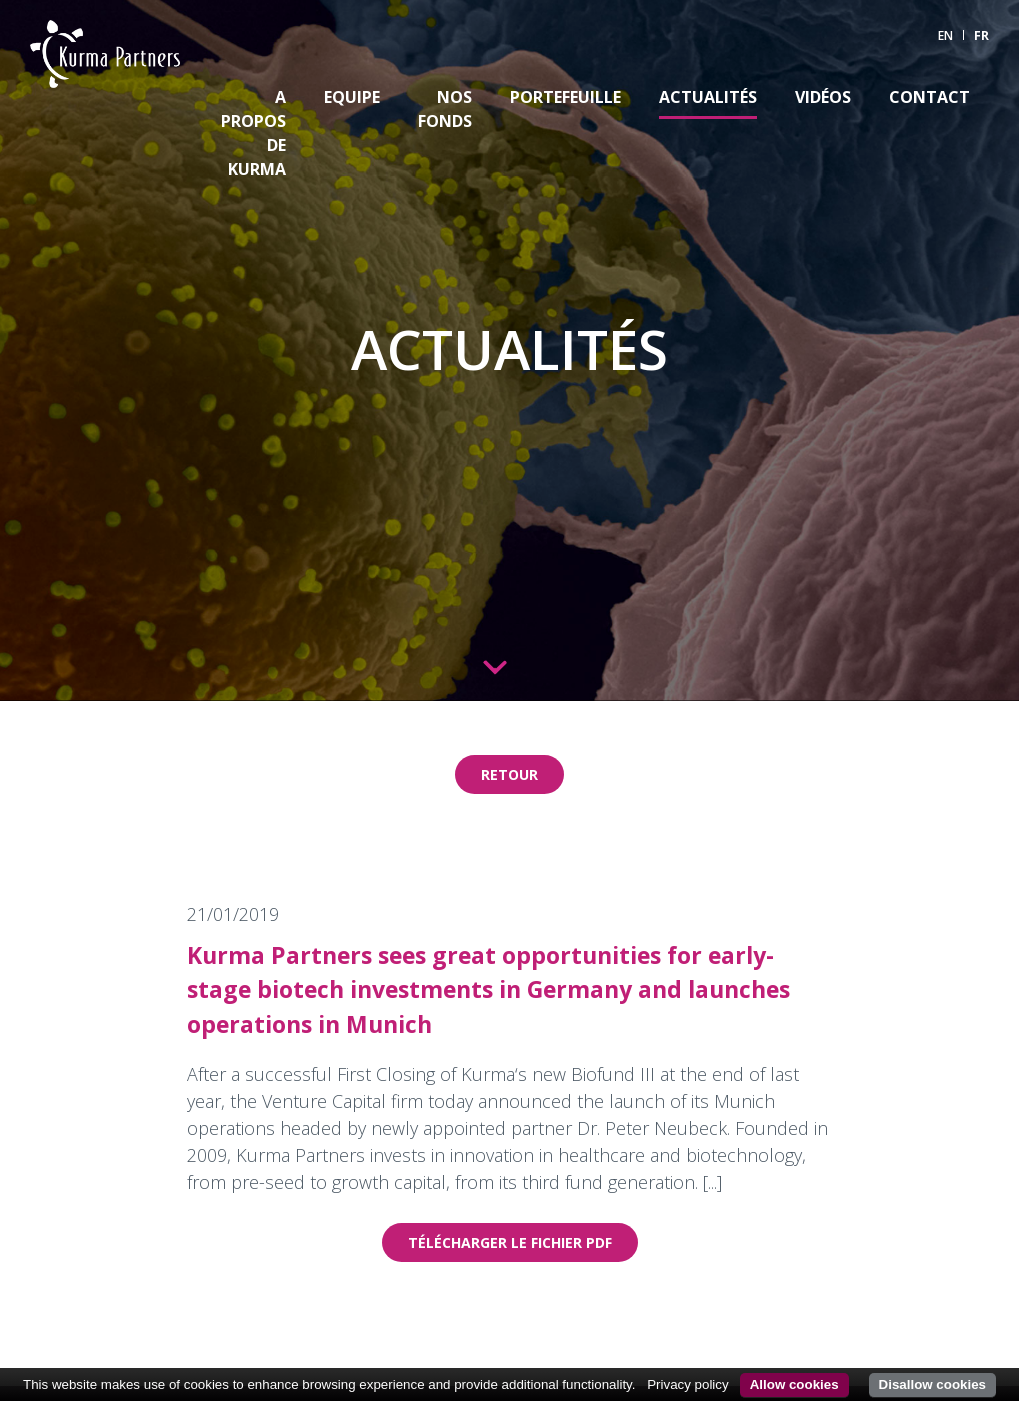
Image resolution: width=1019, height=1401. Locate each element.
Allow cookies (794, 1384)
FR (981, 35)
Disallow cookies (932, 1384)
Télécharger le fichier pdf (510, 1242)
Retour (509, 774)
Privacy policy (687, 1384)
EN (945, 35)
